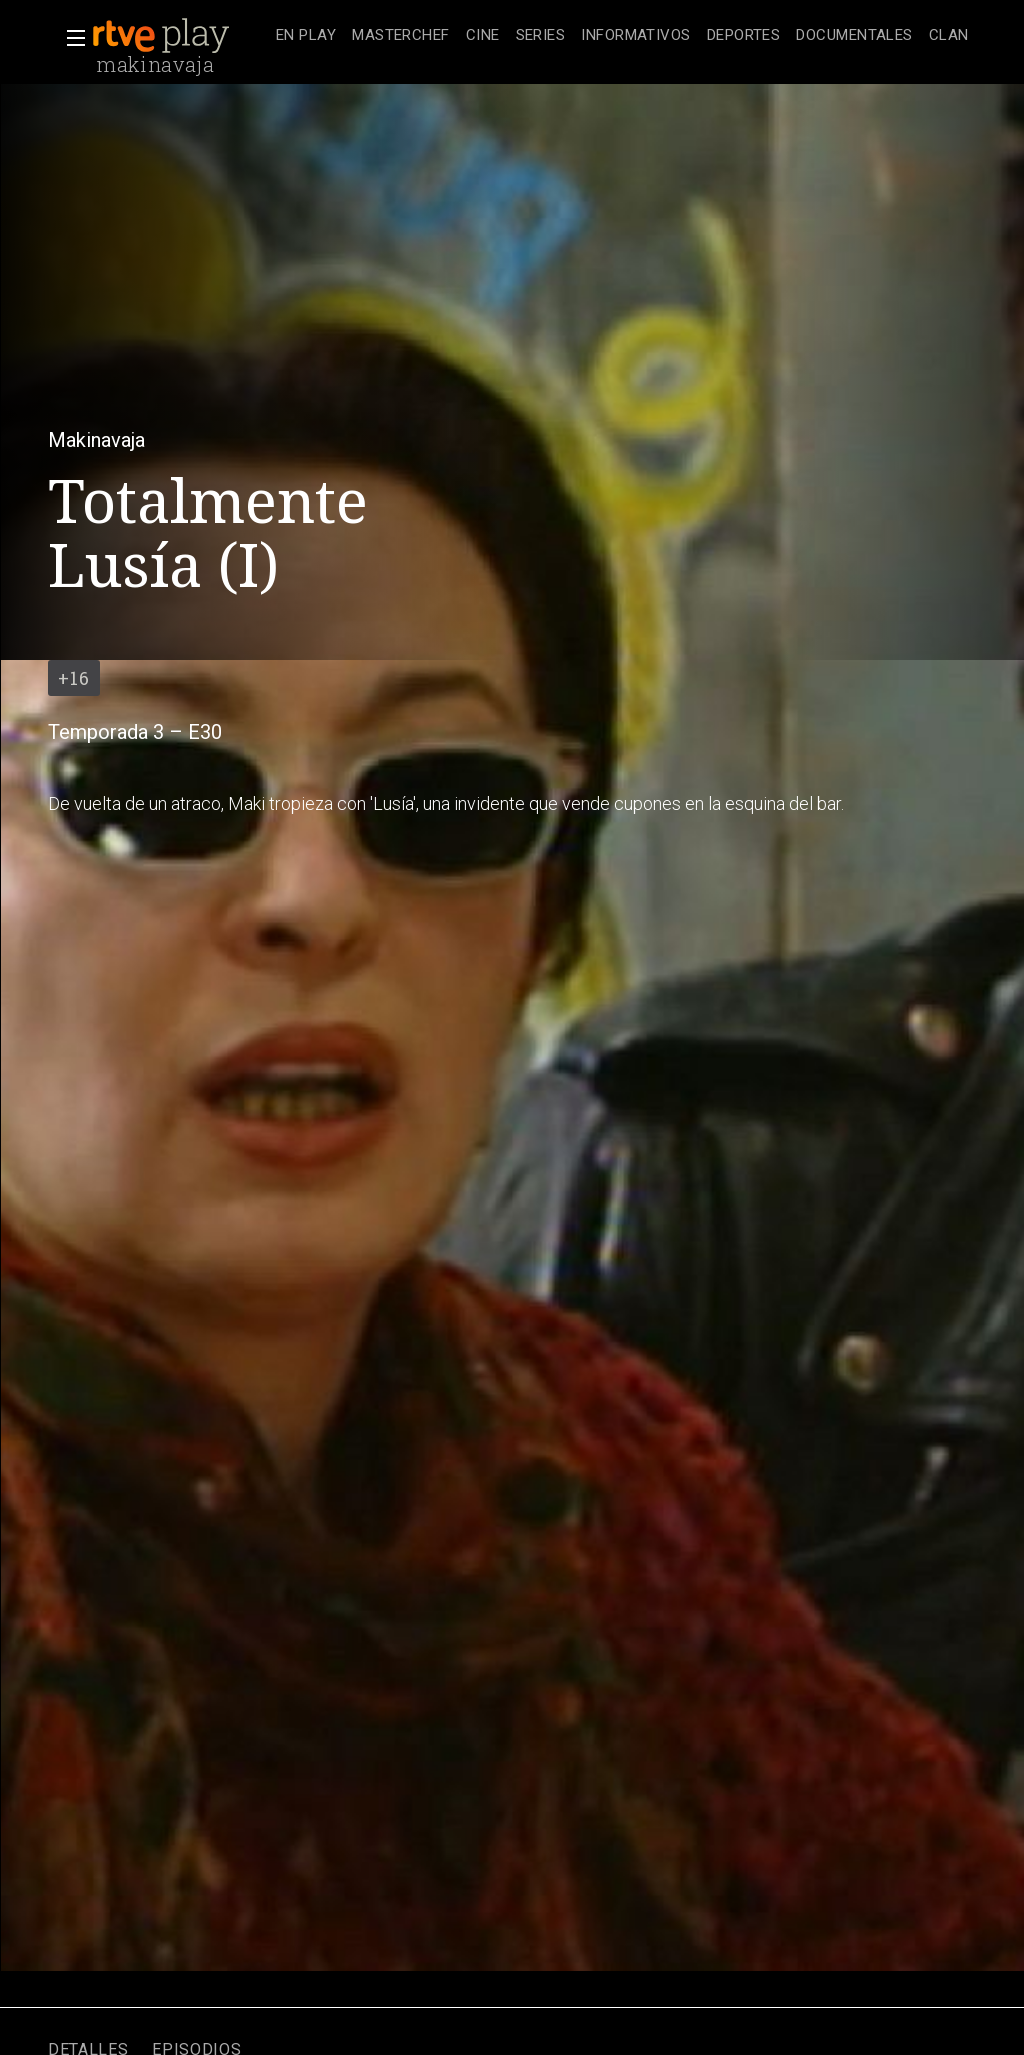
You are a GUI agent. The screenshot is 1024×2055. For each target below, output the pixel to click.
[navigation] (622, 36)
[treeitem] (306, 36)
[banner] (180, 36)
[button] (70, 38)
